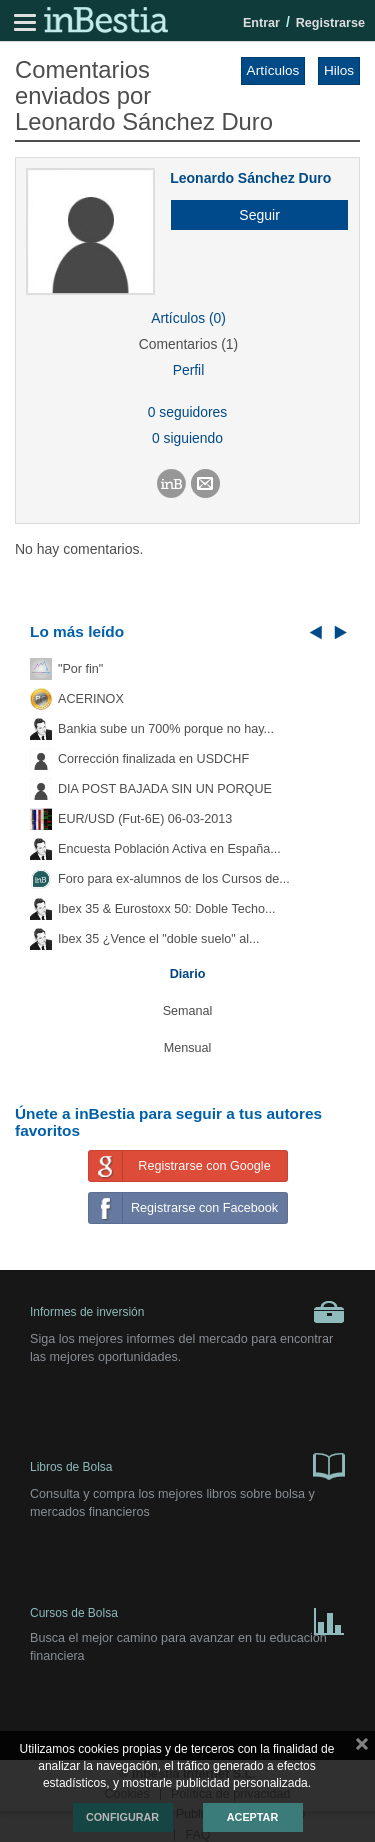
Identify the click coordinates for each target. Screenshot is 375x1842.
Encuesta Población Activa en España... (169, 849)
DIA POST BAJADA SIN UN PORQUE (165, 789)
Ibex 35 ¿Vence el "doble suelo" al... (158, 939)
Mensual (188, 1048)
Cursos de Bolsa (187, 1617)
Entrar (261, 23)
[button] (252, 215)
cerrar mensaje (362, 1748)
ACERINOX (91, 699)
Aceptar (252, 1817)
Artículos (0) (188, 318)
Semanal (188, 1011)
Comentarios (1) (188, 344)
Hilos (339, 70)
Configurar (122, 1817)
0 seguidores (187, 412)
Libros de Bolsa (187, 1465)
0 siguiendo (187, 438)
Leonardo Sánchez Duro (250, 178)
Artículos (273, 70)
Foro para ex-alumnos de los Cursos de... (174, 879)
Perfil (189, 370)
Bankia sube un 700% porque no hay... (166, 729)
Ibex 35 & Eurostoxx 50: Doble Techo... (167, 909)
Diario (188, 974)
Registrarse (330, 23)
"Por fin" (80, 669)
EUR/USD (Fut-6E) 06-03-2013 (145, 819)
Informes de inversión (187, 1312)
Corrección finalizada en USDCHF (153, 759)
